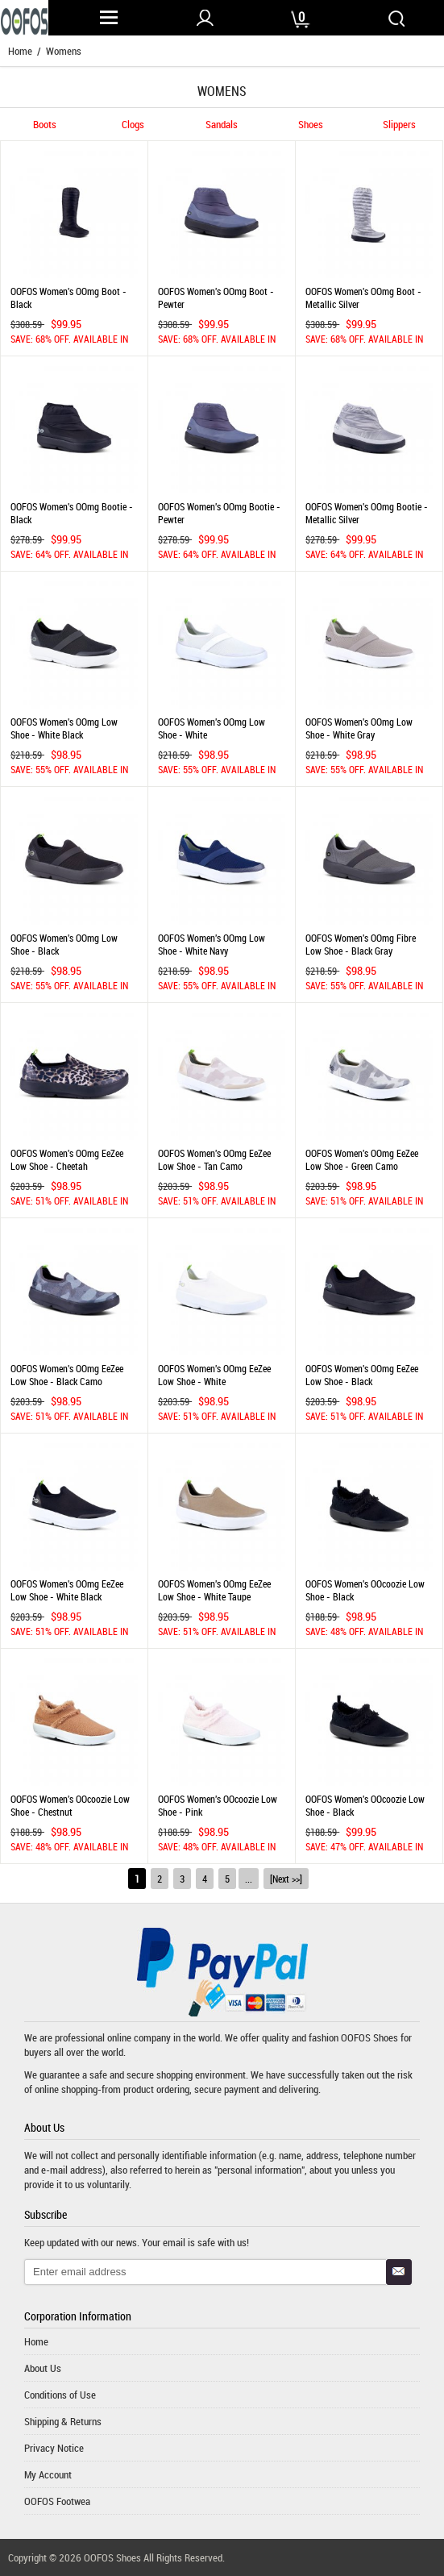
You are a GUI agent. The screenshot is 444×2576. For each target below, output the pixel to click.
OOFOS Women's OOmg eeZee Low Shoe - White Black (66, 1590)
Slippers (399, 124)
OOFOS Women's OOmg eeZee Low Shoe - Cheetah (66, 1159)
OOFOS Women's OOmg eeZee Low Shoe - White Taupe (214, 1590)
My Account (48, 2474)
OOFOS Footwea (57, 2501)
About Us (42, 2368)
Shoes (310, 124)
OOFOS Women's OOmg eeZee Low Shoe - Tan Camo (214, 1159)
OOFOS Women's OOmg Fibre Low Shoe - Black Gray (360, 944)
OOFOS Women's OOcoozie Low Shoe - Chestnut (70, 1805)
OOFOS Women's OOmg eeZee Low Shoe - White (214, 1375)
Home (20, 51)
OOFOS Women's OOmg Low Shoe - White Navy (211, 944)
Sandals (221, 124)
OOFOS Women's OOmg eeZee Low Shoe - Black (361, 1375)
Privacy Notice (54, 2448)
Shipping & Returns (63, 2421)
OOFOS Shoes (369, 2037)
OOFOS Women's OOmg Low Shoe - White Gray (359, 728)
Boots (44, 124)
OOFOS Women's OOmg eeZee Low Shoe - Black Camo (66, 1375)
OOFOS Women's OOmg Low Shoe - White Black (64, 728)
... (248, 1878)
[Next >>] (286, 1878)
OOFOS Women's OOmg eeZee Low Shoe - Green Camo (361, 1159)
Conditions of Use (60, 2394)
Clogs (133, 124)
